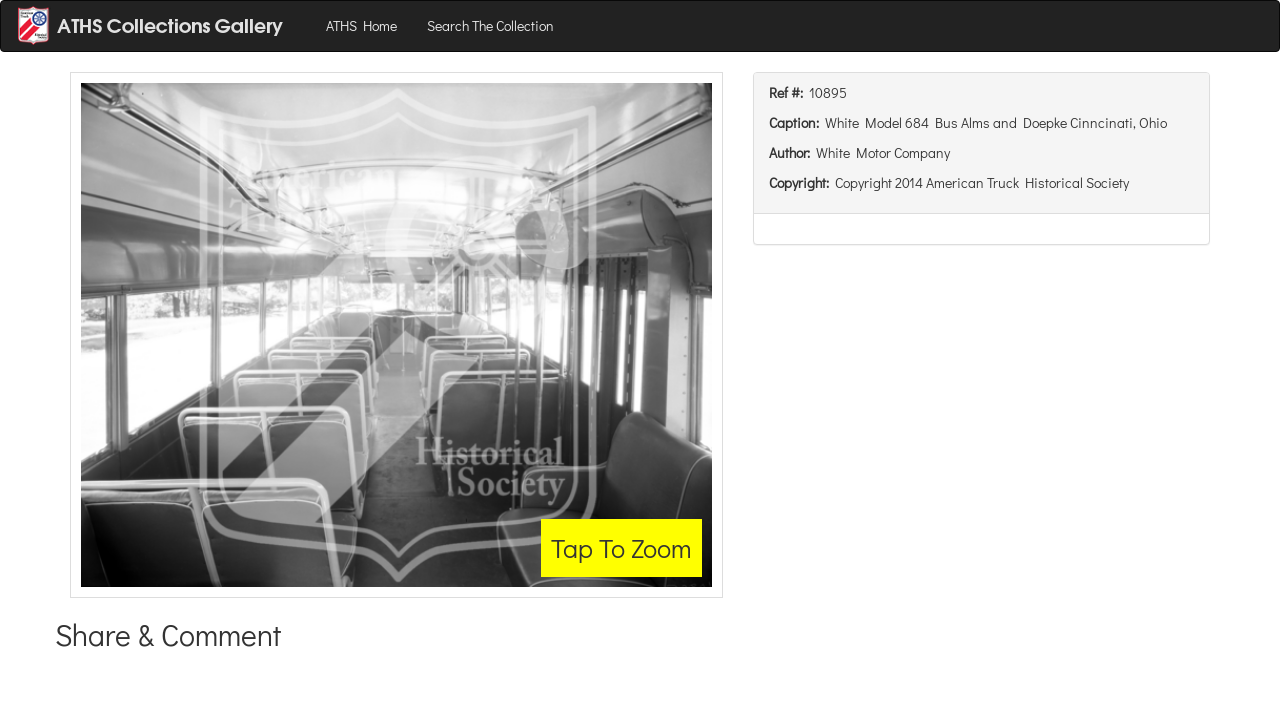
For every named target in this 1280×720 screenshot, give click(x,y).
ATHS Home (361, 25)
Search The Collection (490, 25)
